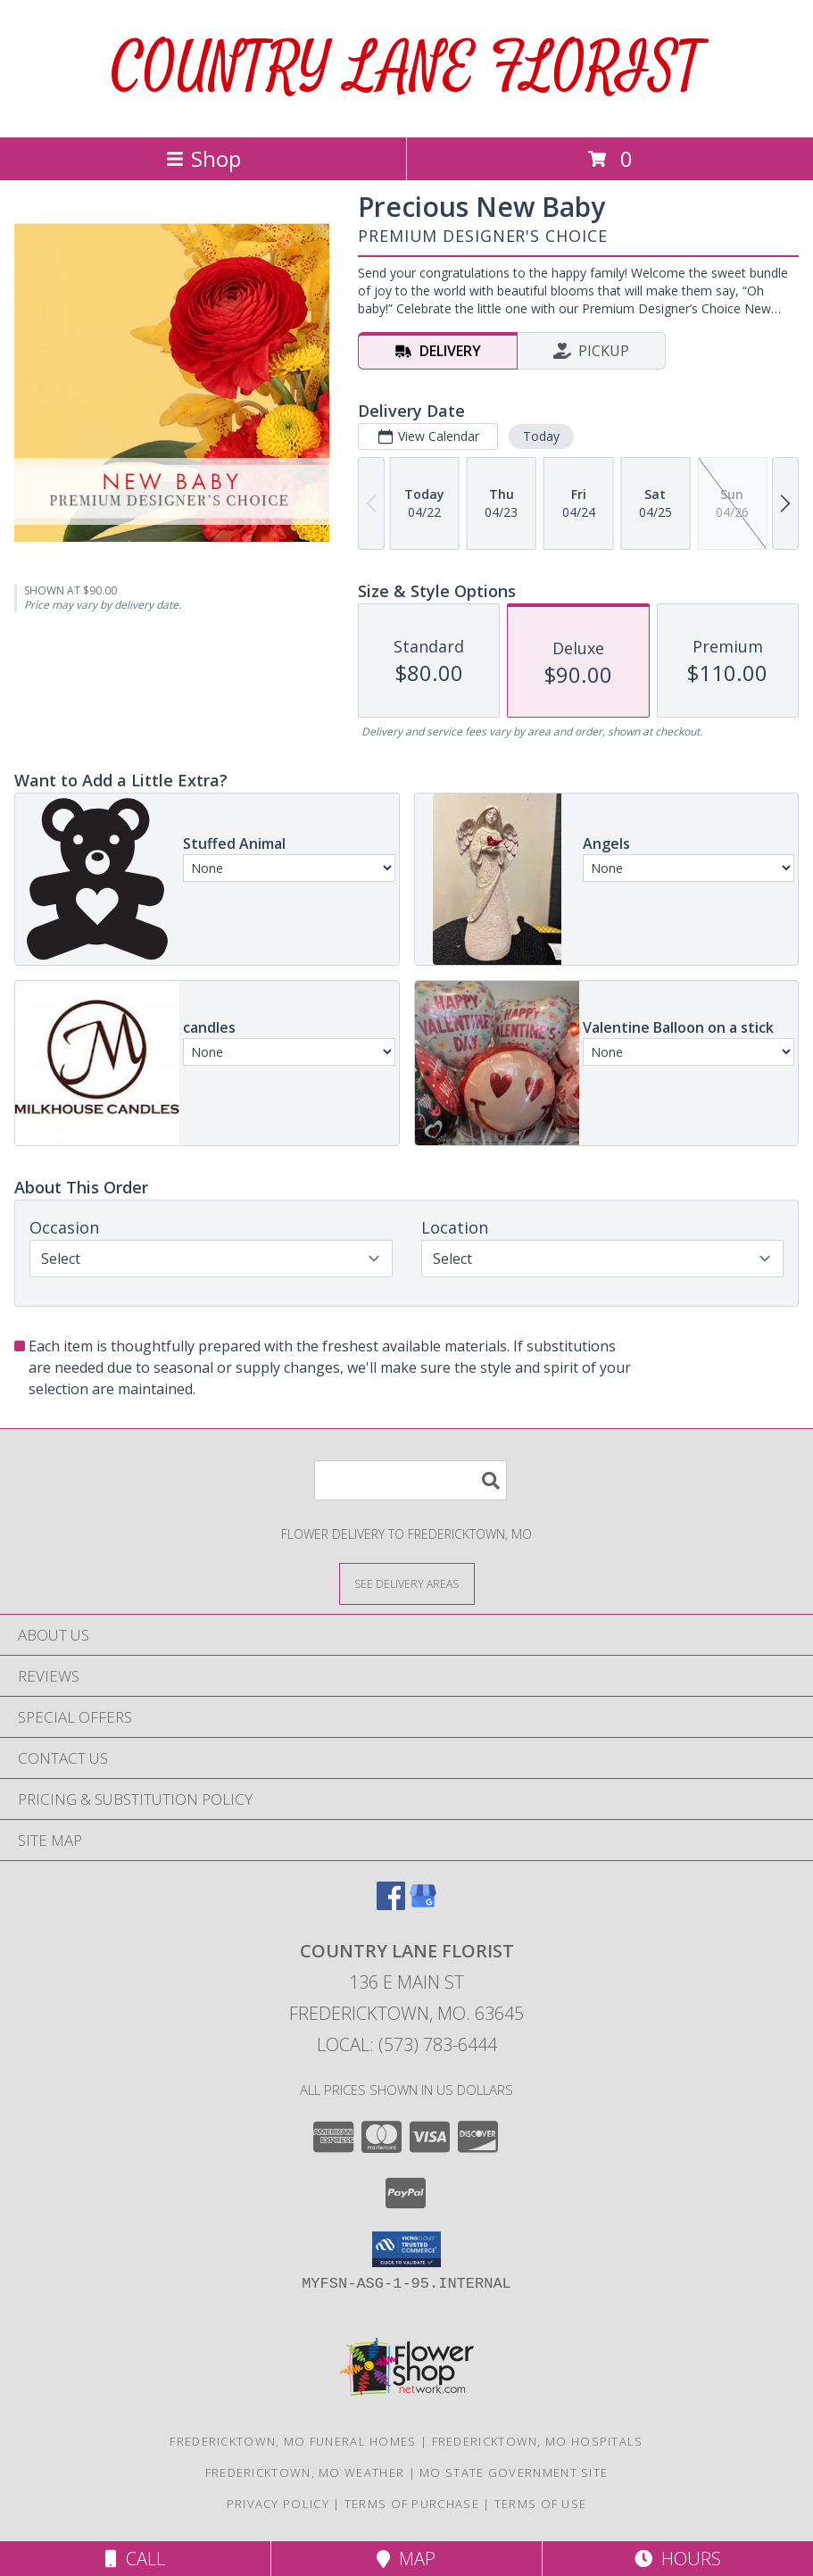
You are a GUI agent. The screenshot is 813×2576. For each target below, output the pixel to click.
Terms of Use (540, 2504)
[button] (406, 2249)
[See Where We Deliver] (407, 1583)
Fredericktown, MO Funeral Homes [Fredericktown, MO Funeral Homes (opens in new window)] (293, 2441)
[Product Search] (410, 1480)
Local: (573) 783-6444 (407, 2044)
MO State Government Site (513, 2472)
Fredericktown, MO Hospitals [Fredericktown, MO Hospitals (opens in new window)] (537, 2441)
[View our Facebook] (391, 1904)
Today (541, 436)
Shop (203, 158)
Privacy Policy (278, 2504)
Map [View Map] (406, 2559)
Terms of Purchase (411, 2504)
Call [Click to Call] (135, 2559)
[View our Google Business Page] (423, 1904)
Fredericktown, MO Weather (305, 2472)
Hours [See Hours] (678, 2559)
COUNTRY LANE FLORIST (407, 68)
